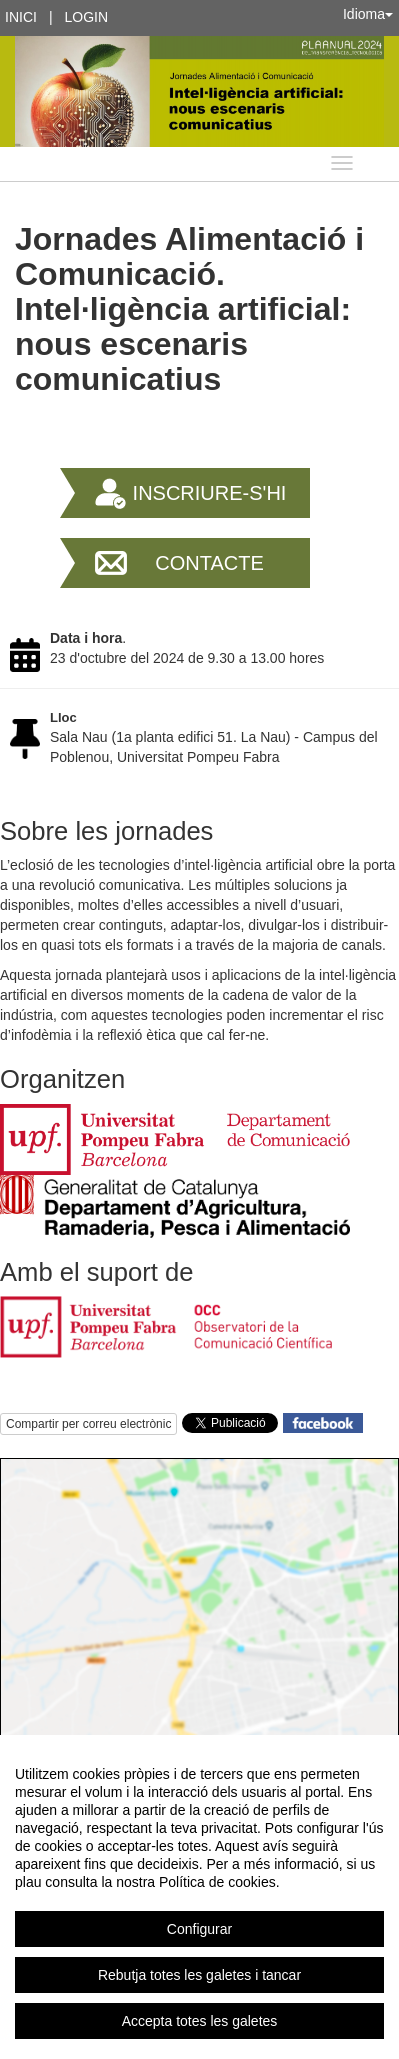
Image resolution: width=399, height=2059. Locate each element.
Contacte (209, 563)
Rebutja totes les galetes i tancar (199, 1975)
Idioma (368, 14)
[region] (199, 1897)
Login (87, 17)
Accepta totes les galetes (200, 2021)
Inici (21, 17)
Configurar (199, 1929)
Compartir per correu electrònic (88, 1424)
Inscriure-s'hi (210, 493)
